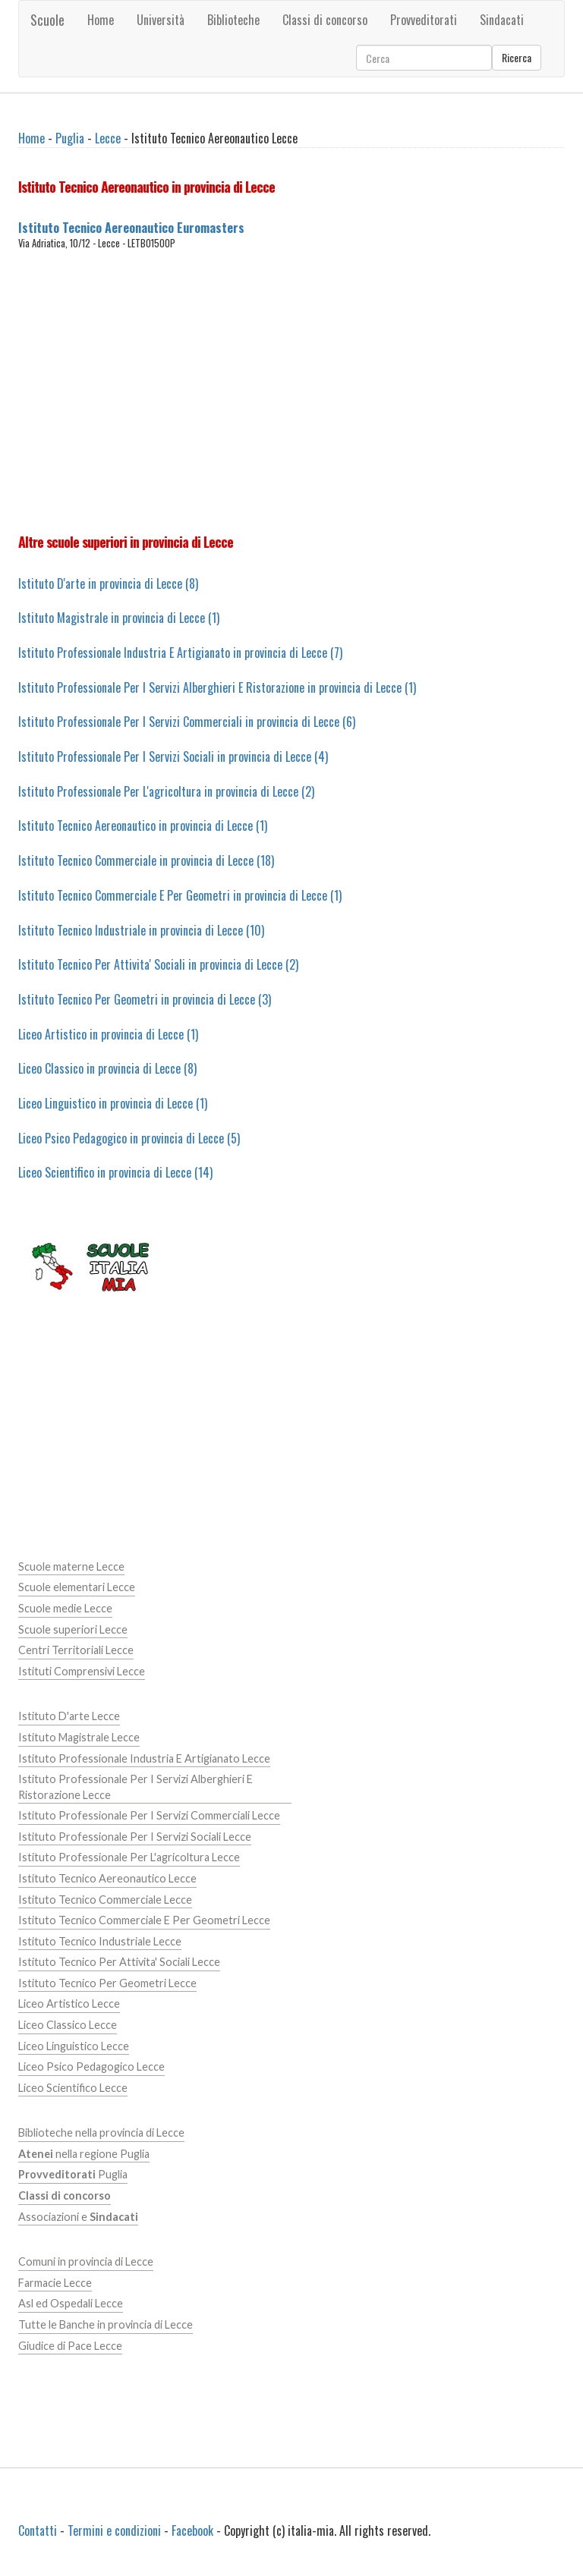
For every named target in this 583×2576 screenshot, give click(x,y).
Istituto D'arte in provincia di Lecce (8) (108, 583)
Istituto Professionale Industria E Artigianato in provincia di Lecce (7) (180, 652)
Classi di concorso (324, 20)
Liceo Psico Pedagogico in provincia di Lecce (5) (129, 1138)
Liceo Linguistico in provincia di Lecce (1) (112, 1103)
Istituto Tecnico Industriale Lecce (99, 1941)
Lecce (108, 138)
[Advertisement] (291, 391)
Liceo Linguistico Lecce (73, 2046)
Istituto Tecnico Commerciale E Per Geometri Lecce (144, 1920)
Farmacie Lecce (55, 2282)
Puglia (69, 138)
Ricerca (516, 57)
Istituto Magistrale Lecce (79, 1737)
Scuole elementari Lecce (76, 1587)
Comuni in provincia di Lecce (85, 2261)
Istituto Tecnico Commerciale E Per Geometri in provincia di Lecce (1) (180, 895)
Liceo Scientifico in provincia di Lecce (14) (115, 1172)
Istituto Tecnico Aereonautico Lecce (107, 1878)
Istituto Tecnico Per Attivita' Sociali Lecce (119, 1961)
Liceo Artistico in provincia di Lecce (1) (108, 1034)
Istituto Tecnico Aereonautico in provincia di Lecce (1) (142, 825)
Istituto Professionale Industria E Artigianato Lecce (144, 1758)
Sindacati (502, 20)
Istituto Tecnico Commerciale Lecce (105, 1899)
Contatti (37, 2530)
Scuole (47, 20)
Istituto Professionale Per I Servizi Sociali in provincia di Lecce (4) (173, 756)
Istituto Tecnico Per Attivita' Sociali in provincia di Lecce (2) (158, 964)
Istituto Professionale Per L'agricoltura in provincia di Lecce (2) (166, 791)
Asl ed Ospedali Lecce (70, 2303)
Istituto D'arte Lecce (69, 1715)
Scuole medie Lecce (65, 1608)
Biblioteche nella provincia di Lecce (101, 2132)
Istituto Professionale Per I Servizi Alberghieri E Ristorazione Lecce (135, 1786)
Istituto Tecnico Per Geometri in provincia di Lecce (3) (144, 999)
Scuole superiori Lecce (73, 1629)
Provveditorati (423, 20)
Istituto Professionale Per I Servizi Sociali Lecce (134, 1836)
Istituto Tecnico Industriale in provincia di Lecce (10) (141, 930)
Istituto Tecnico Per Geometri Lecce (107, 1983)
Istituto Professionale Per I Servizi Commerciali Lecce (149, 1815)
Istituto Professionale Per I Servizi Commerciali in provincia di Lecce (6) (186, 721)
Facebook (192, 2530)
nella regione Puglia (84, 2153)
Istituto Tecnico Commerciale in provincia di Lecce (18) (146, 860)
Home (100, 20)
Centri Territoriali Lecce (76, 1649)
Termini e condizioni (114, 2530)
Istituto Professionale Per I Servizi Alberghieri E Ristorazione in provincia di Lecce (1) (217, 687)
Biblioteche (233, 20)
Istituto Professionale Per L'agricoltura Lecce (129, 1857)
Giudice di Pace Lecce (70, 2345)
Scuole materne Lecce (71, 1566)
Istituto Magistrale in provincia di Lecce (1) (118, 618)
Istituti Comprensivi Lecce (81, 1671)
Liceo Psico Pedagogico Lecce (91, 2066)
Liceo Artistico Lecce (69, 2003)
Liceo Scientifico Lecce (73, 2087)
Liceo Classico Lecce (67, 2024)
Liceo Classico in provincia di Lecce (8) (107, 1068)
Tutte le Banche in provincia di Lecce (105, 2324)
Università (160, 20)
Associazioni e (78, 2216)
